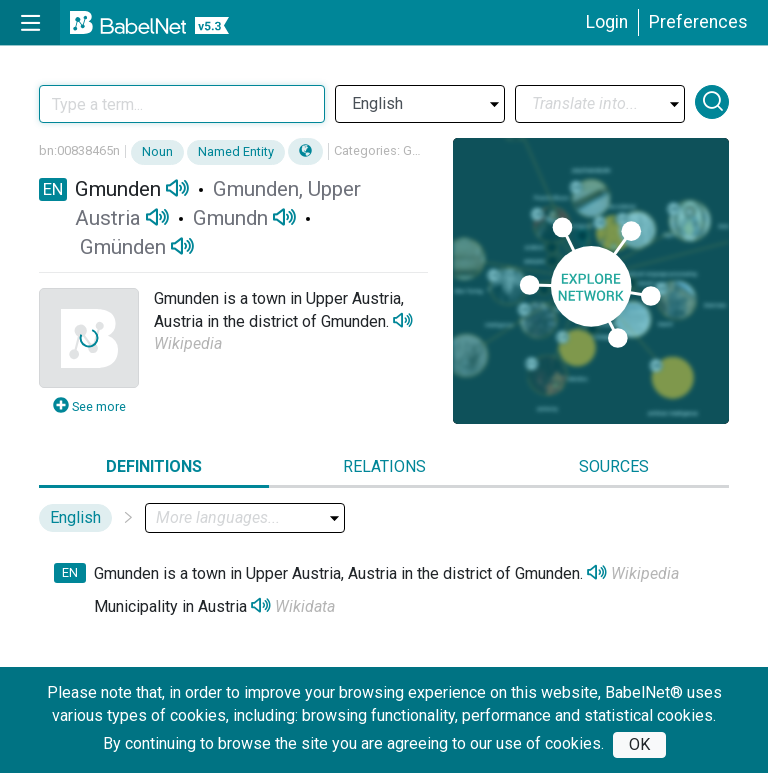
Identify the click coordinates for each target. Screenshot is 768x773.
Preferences (698, 22)
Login (607, 22)
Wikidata (305, 606)
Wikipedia (188, 343)
